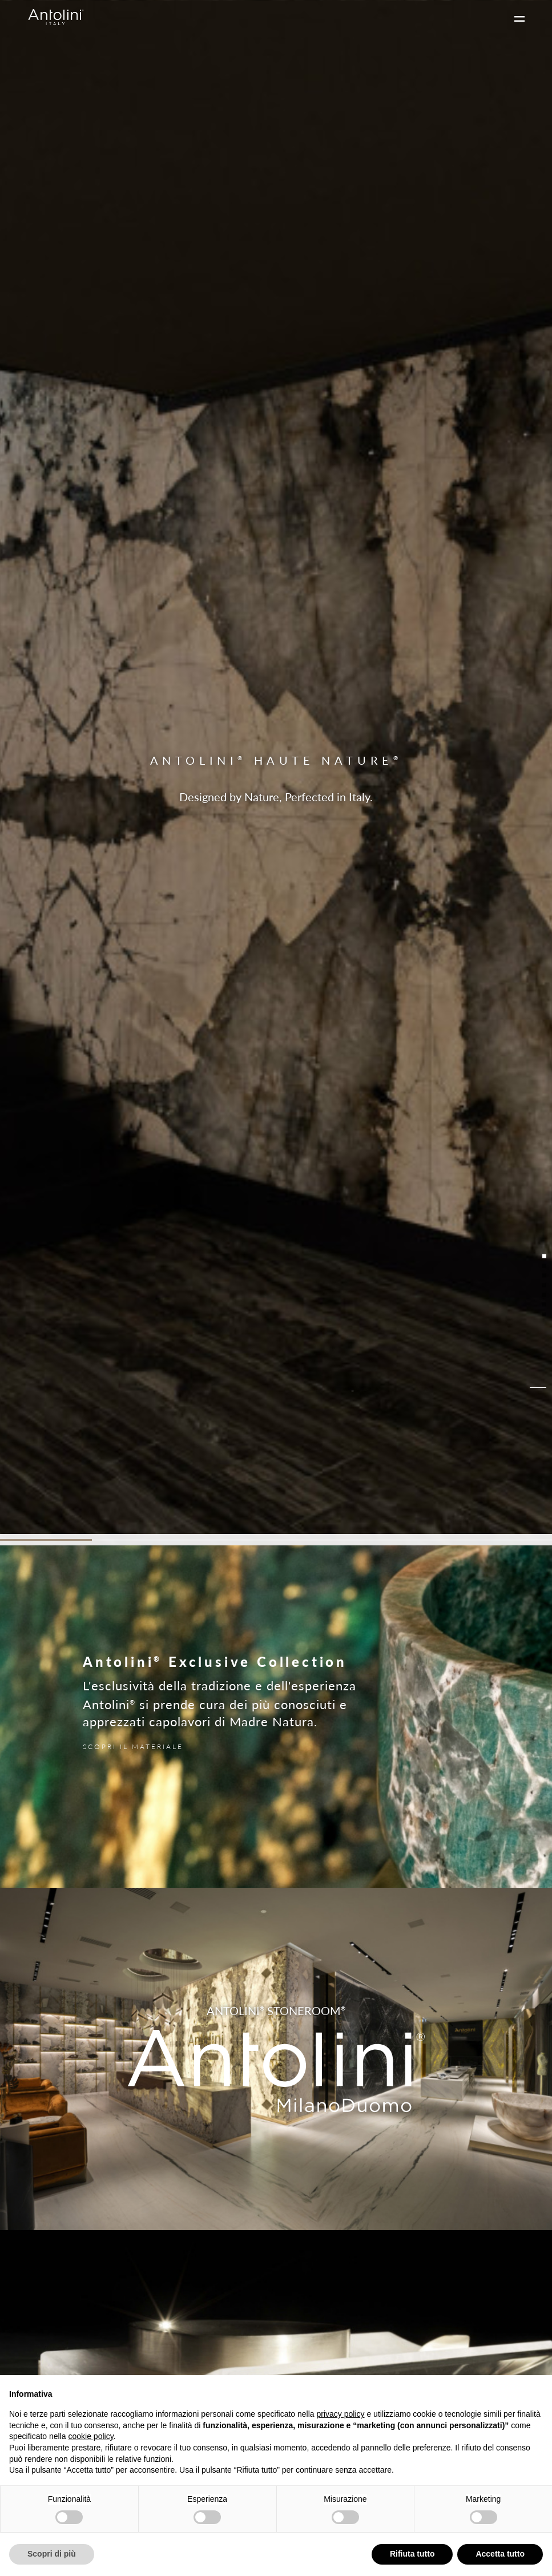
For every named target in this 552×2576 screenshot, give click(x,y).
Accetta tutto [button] (500, 2553)
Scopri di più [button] (51, 2553)
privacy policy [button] (341, 2413)
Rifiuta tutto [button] (412, 2553)
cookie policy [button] (91, 2436)
